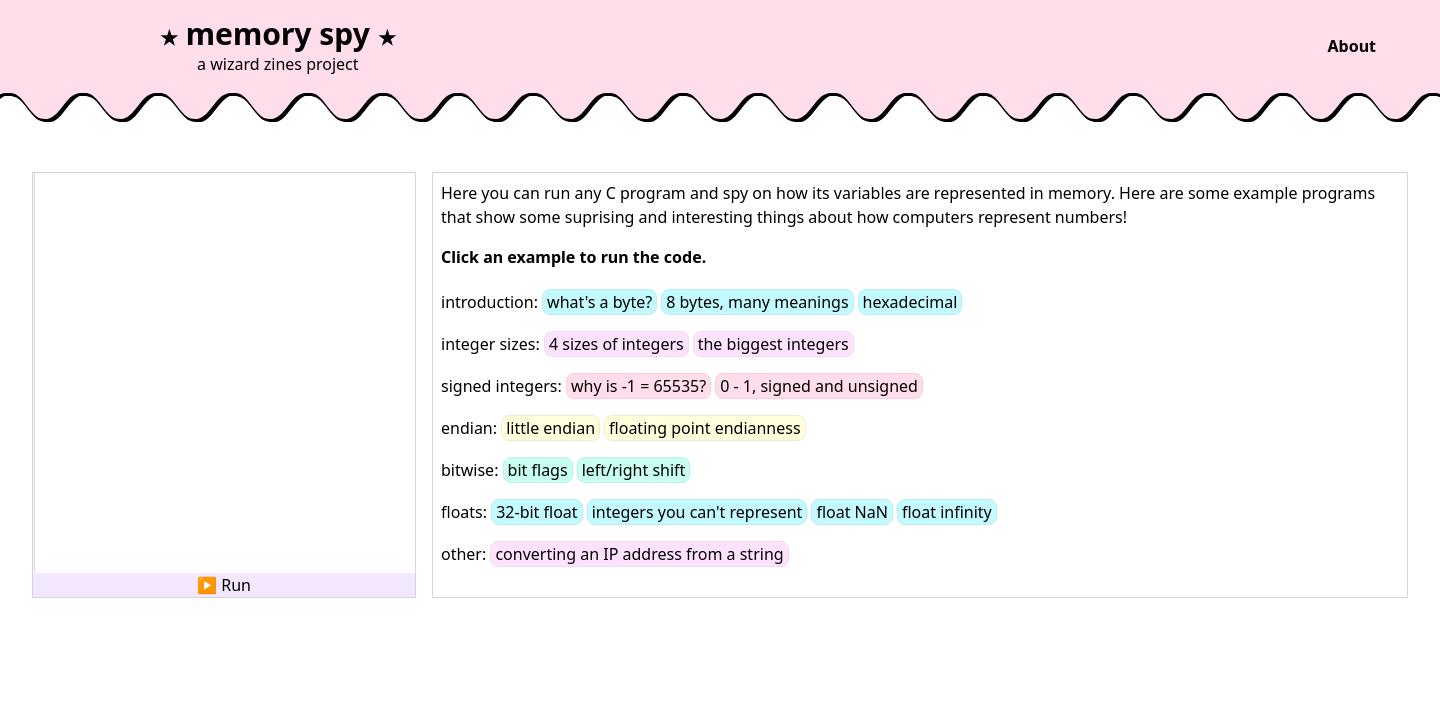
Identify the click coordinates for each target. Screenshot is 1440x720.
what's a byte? (599, 302)
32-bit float (536, 512)
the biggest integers (773, 344)
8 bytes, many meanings (757, 302)
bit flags (538, 470)
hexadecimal (910, 302)
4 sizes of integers (616, 344)
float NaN (852, 512)
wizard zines (256, 64)
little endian (550, 428)
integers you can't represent (697, 512)
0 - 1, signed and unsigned (819, 386)
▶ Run (224, 585)
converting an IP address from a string (639, 554)
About (1351, 46)
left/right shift (634, 470)
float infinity (947, 512)
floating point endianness (705, 428)
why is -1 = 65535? (638, 386)
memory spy (278, 33)
